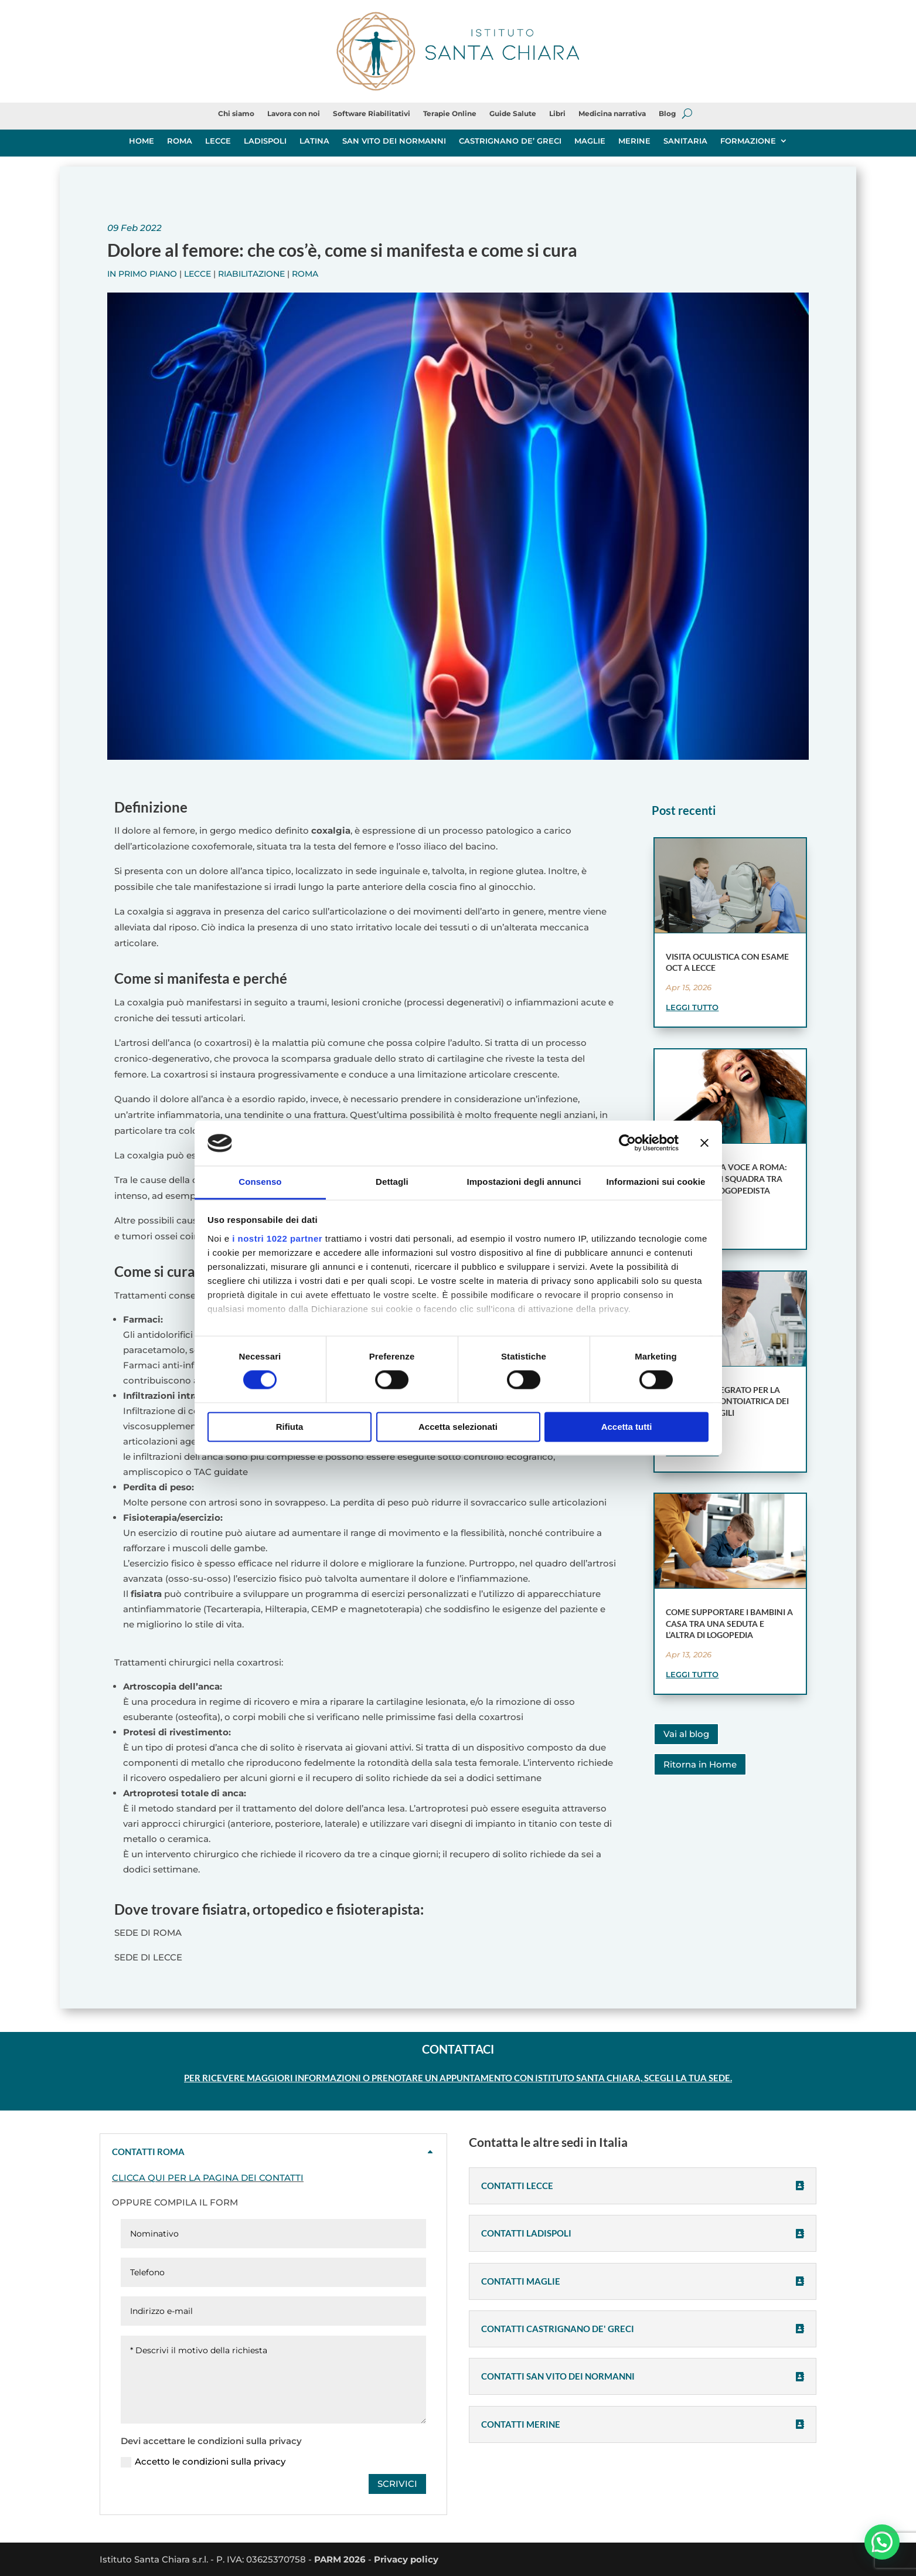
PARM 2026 (340, 2559)
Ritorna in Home (700, 1764)
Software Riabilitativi (371, 114)
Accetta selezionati (458, 1427)
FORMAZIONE (748, 141)
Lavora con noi (293, 114)
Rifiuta (290, 1427)
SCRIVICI (397, 2483)
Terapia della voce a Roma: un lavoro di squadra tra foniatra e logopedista (726, 1178)
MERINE (634, 141)
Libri (557, 114)
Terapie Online (449, 114)
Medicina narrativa (612, 114)
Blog (667, 114)
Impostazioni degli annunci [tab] (523, 1182)
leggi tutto (692, 1007)
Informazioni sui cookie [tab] (656, 1182)
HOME (141, 141)
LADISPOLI (265, 141)
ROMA (179, 141)
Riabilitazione (251, 274)
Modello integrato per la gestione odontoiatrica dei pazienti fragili (727, 1401)
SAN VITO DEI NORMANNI (394, 141)
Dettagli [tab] (392, 1182)
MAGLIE (589, 141)
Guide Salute (512, 114)
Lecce (197, 274)
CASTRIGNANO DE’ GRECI (510, 141)
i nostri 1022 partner (277, 1238)
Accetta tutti (626, 1427)
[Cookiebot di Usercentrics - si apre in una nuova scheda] (627, 1143)
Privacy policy (406, 2559)
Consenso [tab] (260, 1182)
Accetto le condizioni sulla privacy (203, 2462)
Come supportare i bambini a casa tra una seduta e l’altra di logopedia (729, 1623)
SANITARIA (685, 141)
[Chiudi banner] (704, 1143)
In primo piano (142, 274)
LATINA (314, 141)
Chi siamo (236, 114)
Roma (305, 274)
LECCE (218, 141)
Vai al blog (686, 1733)
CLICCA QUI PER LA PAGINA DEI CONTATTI (208, 2177)
